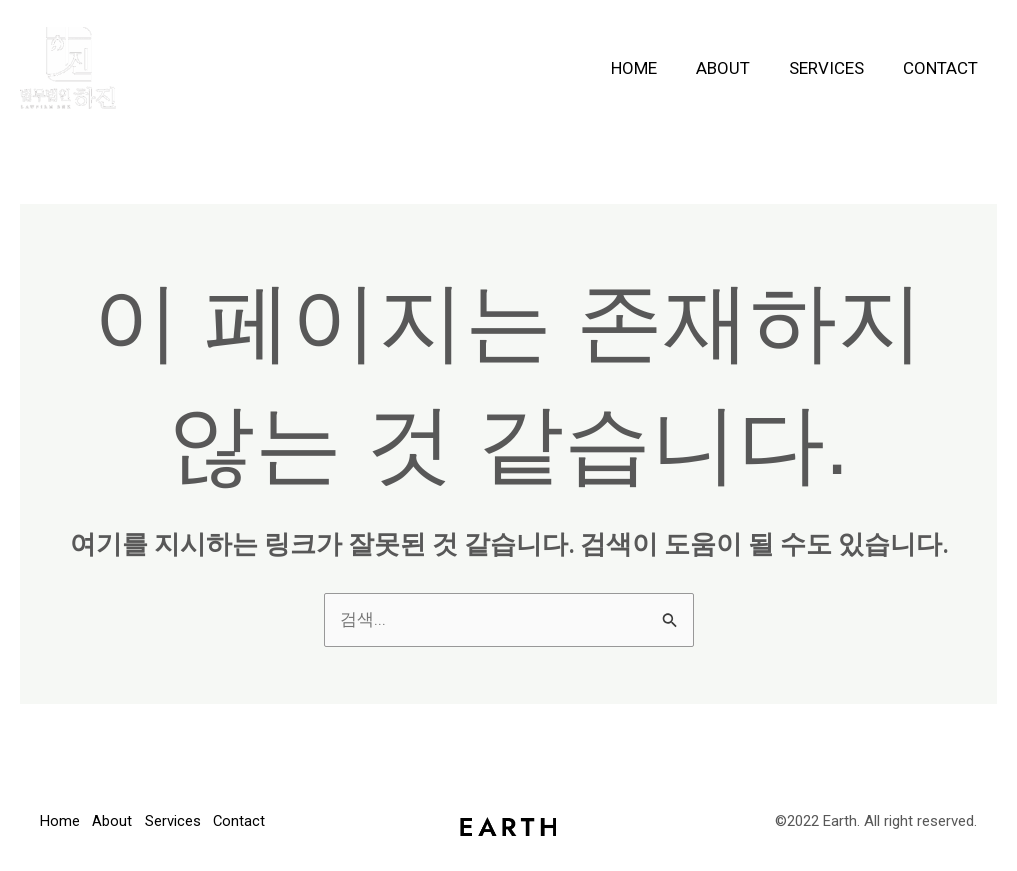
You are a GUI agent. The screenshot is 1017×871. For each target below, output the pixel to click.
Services (833, 68)
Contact (942, 68)
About (735, 68)
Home (651, 68)
